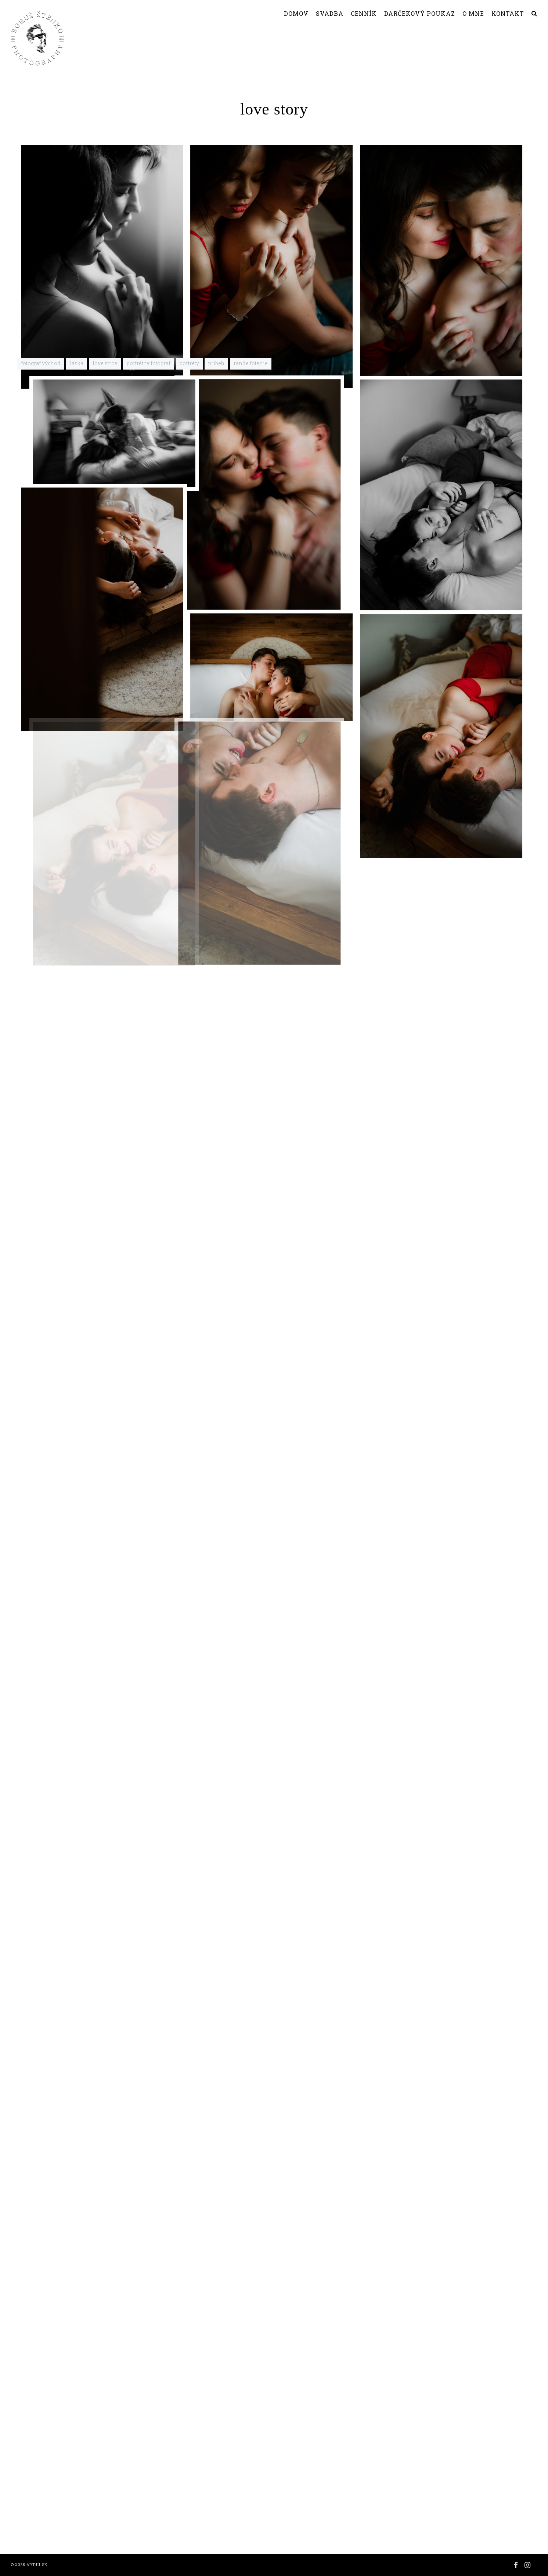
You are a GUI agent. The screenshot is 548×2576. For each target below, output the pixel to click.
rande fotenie (251, 2512)
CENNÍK (364, 13)
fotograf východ (41, 2512)
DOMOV (296, 13)
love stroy (105, 2512)
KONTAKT (507, 13)
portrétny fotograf (148, 2512)
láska (76, 2512)
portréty (189, 2512)
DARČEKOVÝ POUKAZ (419, 13)
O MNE (473, 13)
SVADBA (329, 13)
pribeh (216, 2512)
